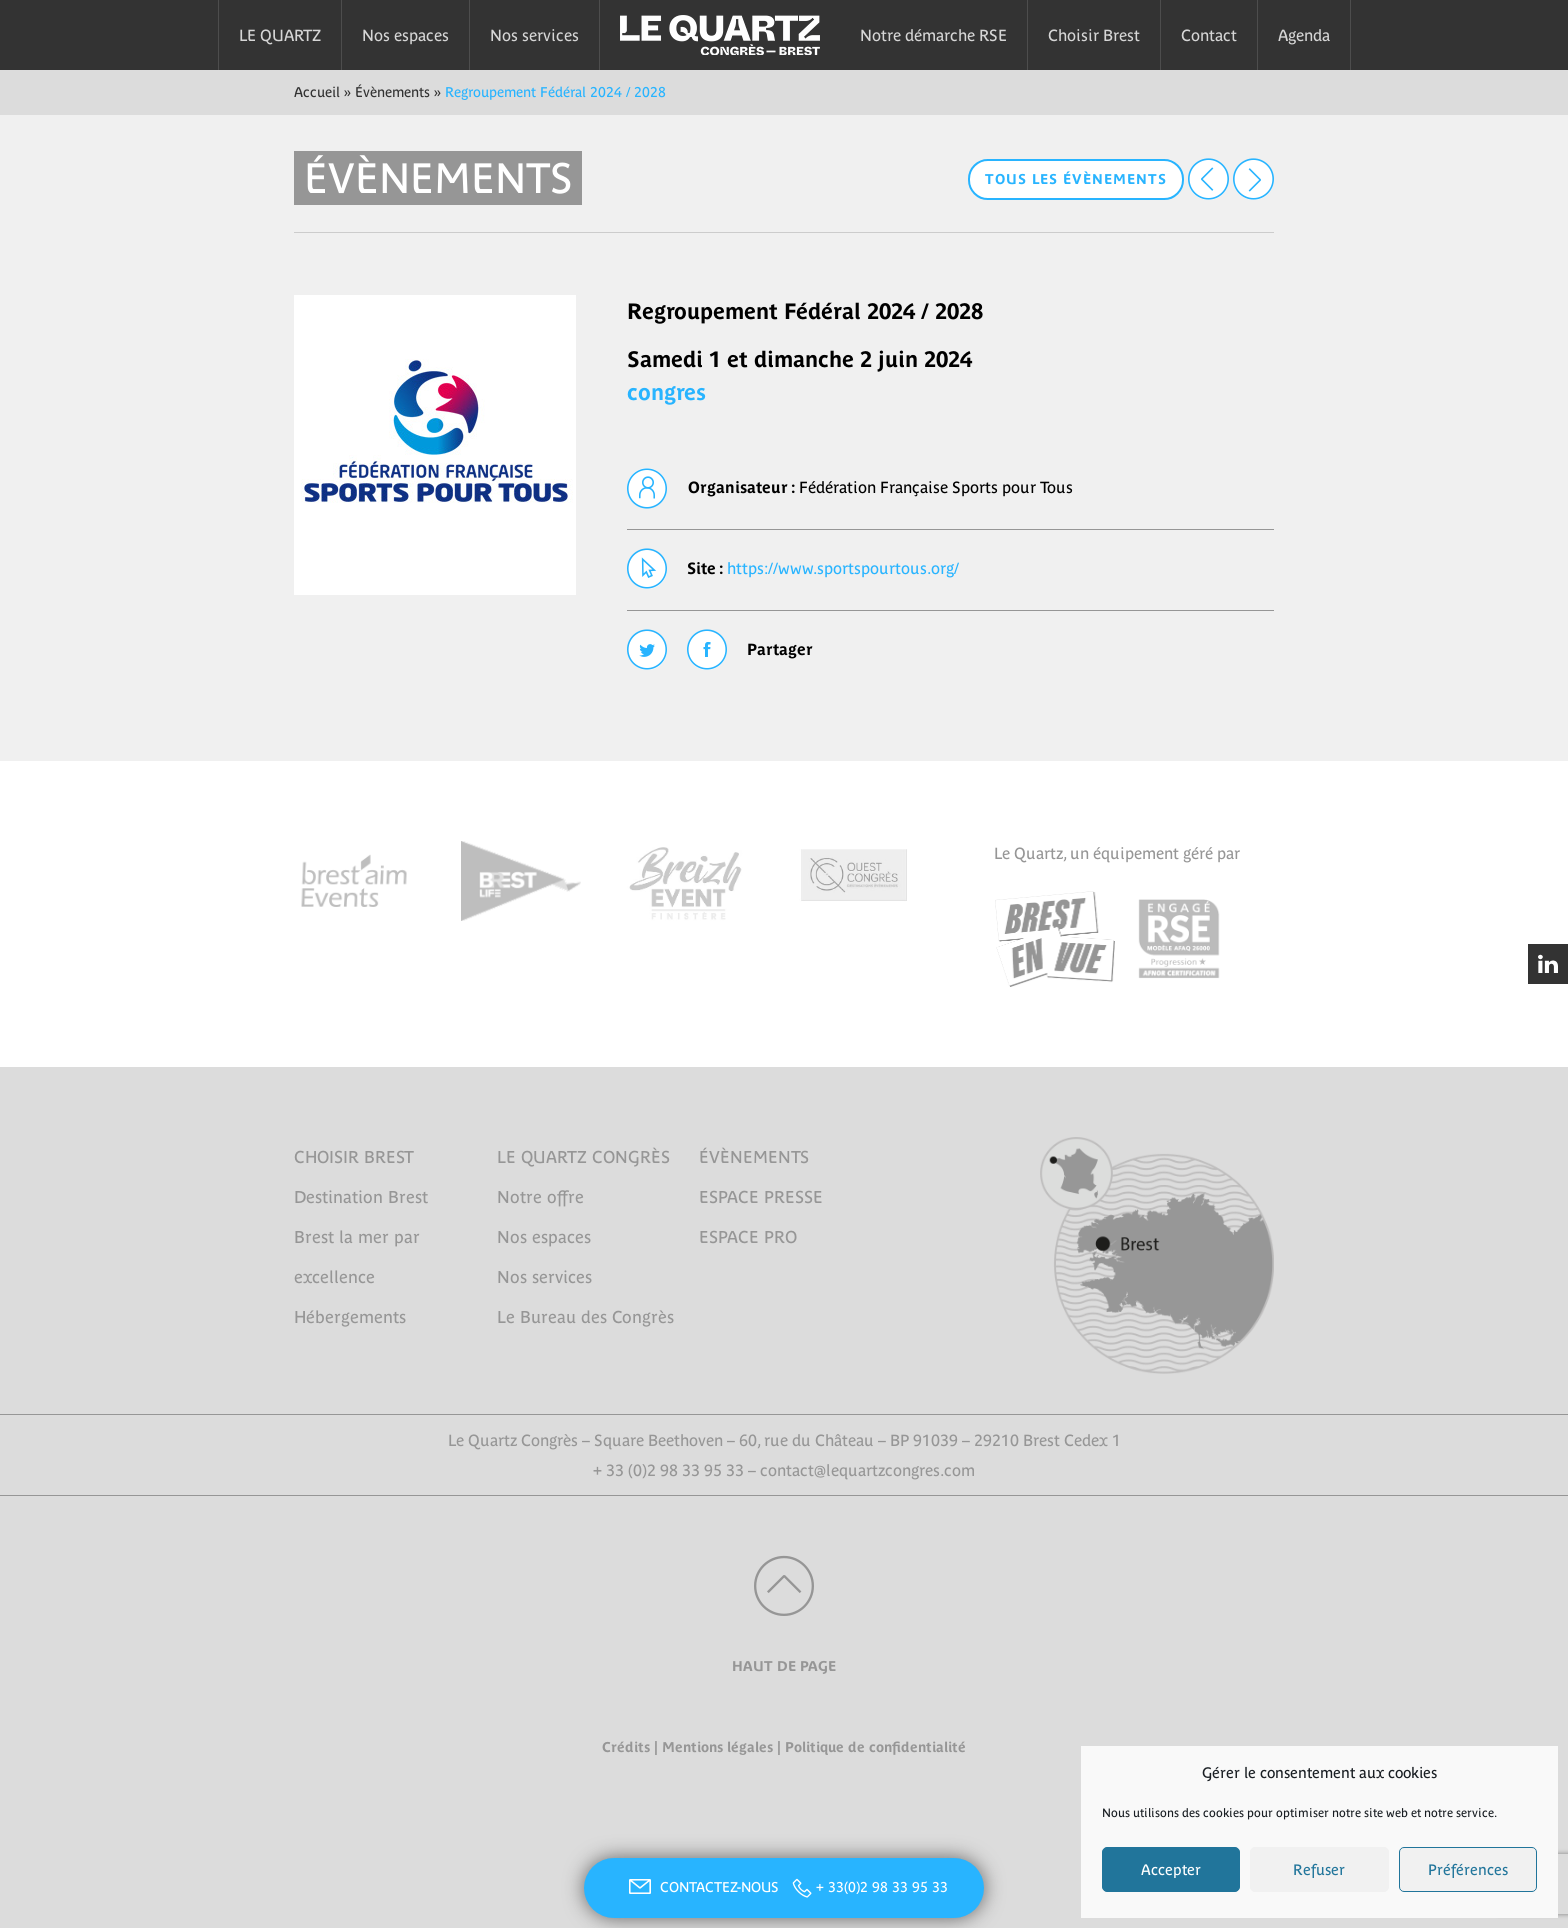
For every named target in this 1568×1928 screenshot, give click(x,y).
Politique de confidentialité (875, 1747)
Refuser (1319, 1869)
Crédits (626, 1747)
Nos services (534, 35)
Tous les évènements (1076, 179)
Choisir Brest (1094, 35)
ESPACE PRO (748, 1237)
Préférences (1468, 1869)
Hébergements (350, 1317)
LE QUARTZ (280, 35)
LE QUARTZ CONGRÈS (583, 1157)
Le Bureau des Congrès (585, 1317)
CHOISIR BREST (354, 1157)
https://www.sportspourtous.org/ (843, 568)
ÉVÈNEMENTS (754, 1157)
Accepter (1171, 1869)
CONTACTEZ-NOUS (701, 1887)
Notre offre (540, 1197)
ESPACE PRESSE (761, 1197)
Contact (1209, 35)
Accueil (317, 92)
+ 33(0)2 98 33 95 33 (882, 1887)
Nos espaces (405, 35)
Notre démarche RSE (933, 35)
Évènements (392, 92)
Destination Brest (361, 1197)
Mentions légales (717, 1747)
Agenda (1304, 35)
